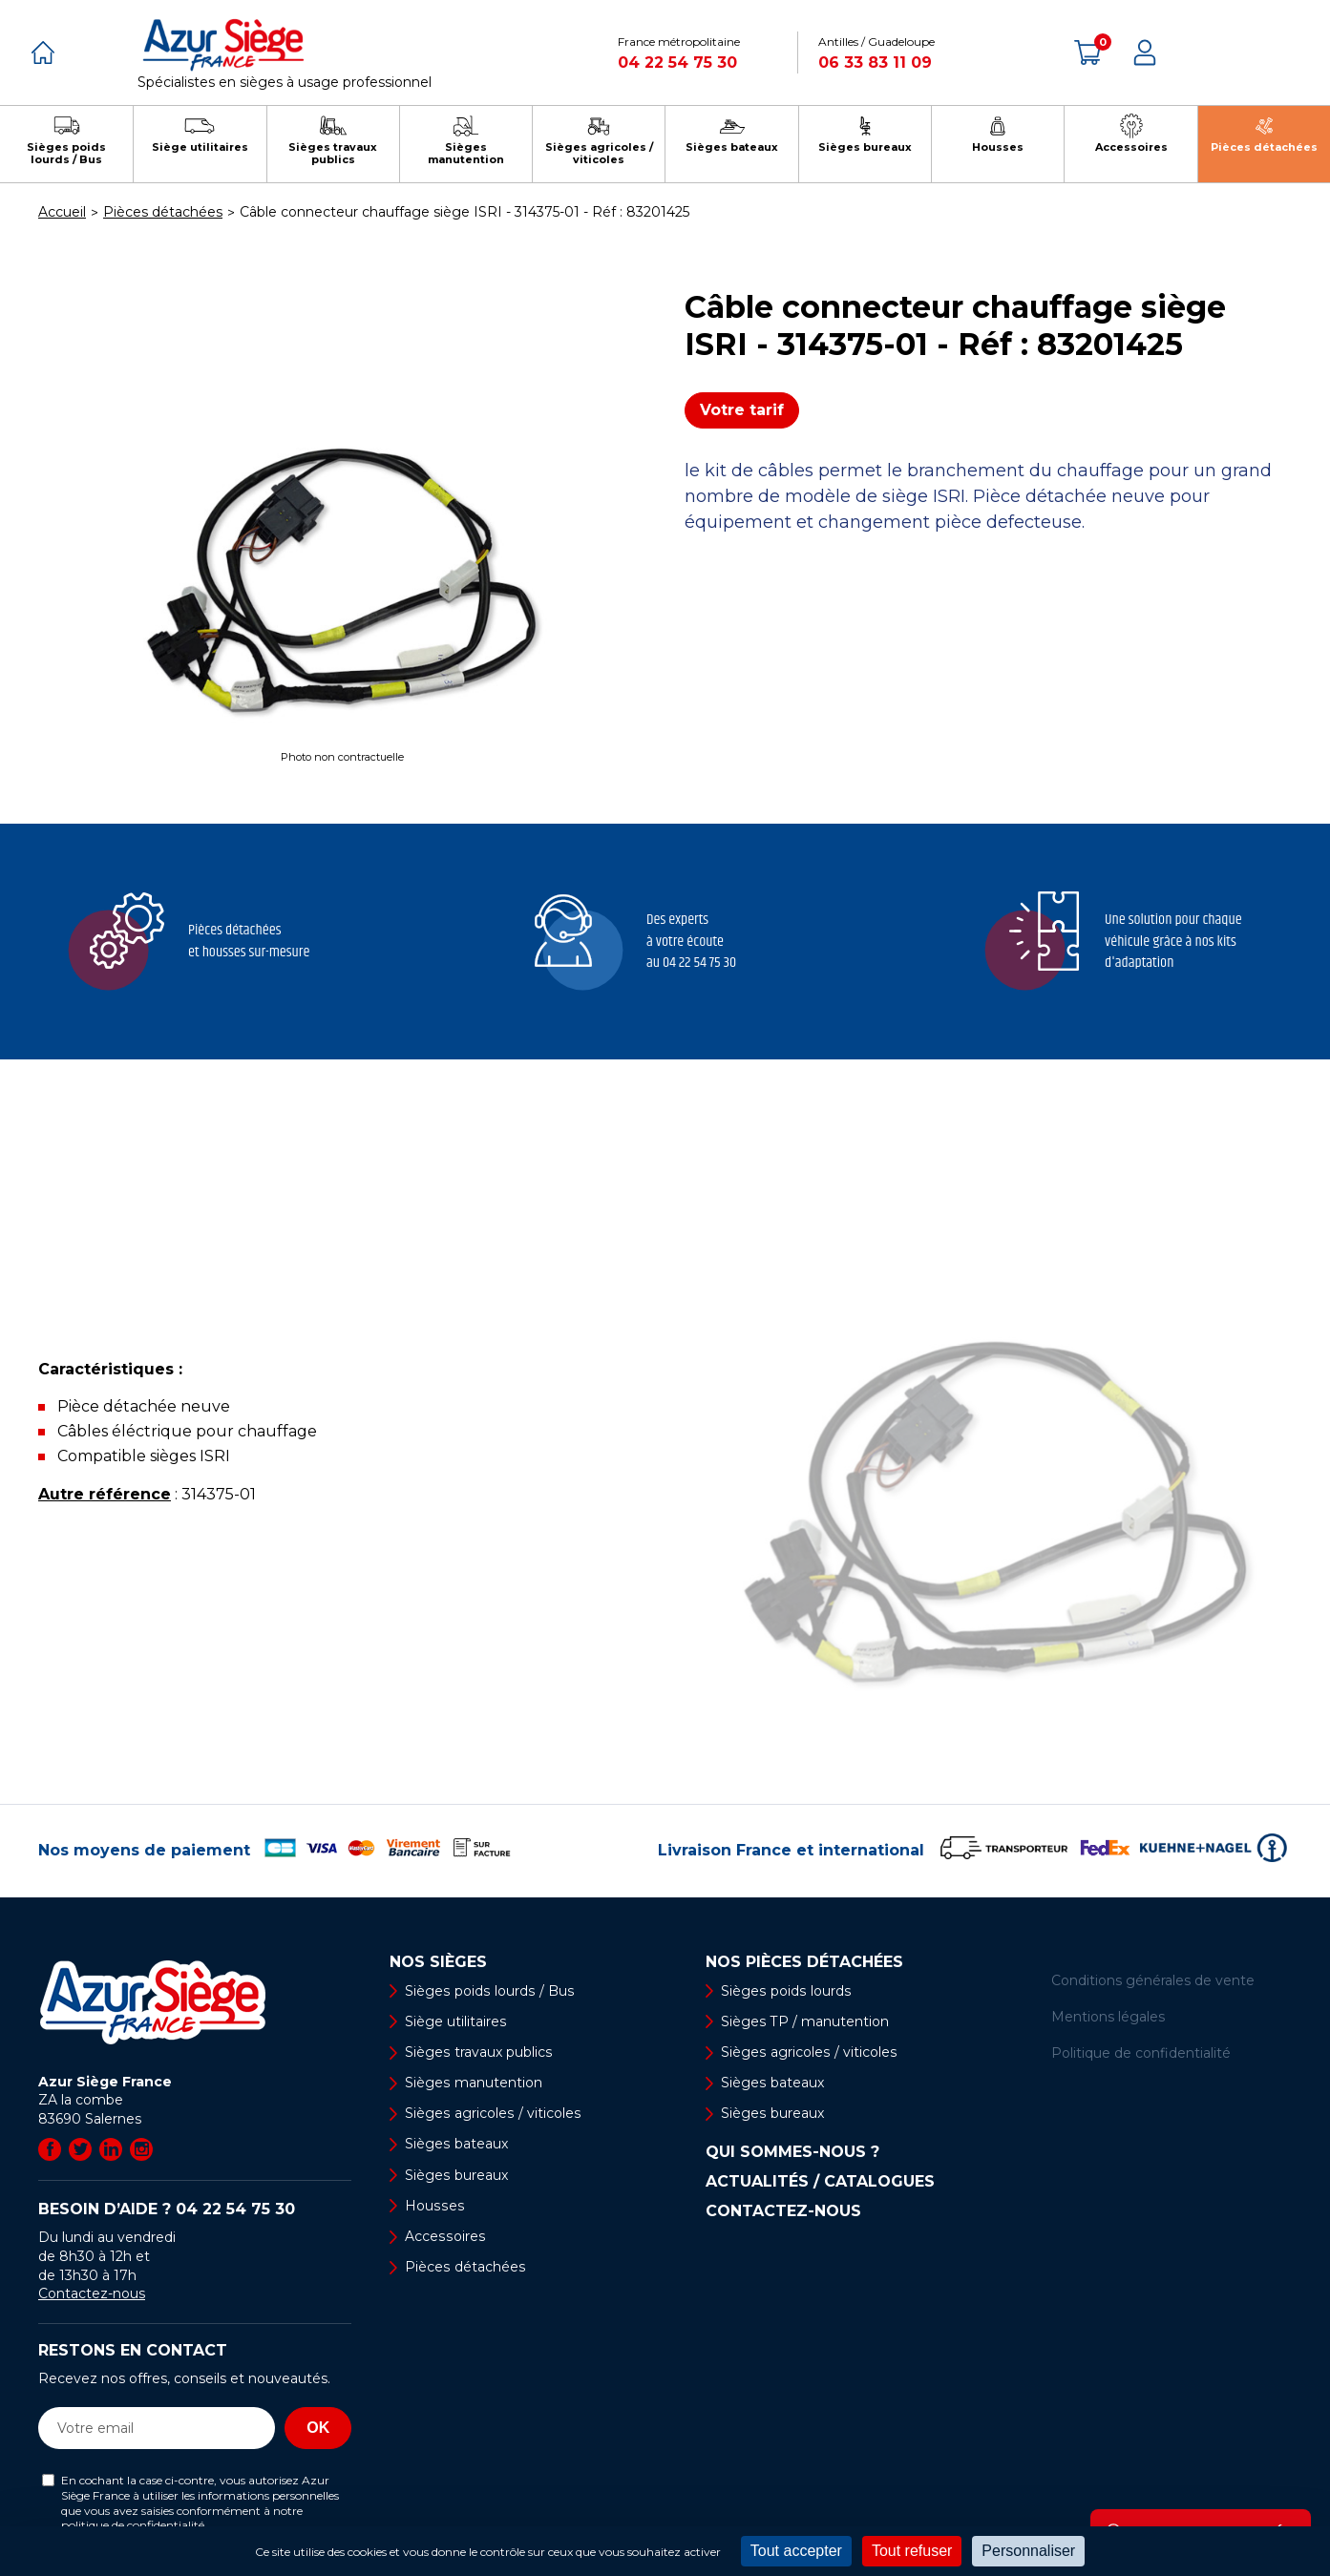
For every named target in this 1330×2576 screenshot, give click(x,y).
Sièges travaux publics (478, 2052)
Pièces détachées (464, 2266)
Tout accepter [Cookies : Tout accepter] (796, 2551)
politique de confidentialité (132, 2525)
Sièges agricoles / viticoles (492, 2113)
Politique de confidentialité (1141, 2053)
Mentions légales (1108, 2016)
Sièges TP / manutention (804, 2021)
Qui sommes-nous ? (792, 2153)
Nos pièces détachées (804, 1962)
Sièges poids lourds (785, 1991)
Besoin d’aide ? (166, 2209)
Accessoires (444, 2236)
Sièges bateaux (456, 2144)
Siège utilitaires (455, 2021)
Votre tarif (742, 410)
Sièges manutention (473, 2082)
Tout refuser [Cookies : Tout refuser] (912, 2551)
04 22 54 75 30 (677, 62)
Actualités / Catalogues (820, 2182)
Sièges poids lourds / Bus (488, 1991)
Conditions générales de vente (1153, 1980)
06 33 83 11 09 (875, 62)
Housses (433, 2205)
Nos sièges (438, 1962)
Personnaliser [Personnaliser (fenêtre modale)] (1028, 2551)
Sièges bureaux (456, 2175)
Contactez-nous (91, 2293)
